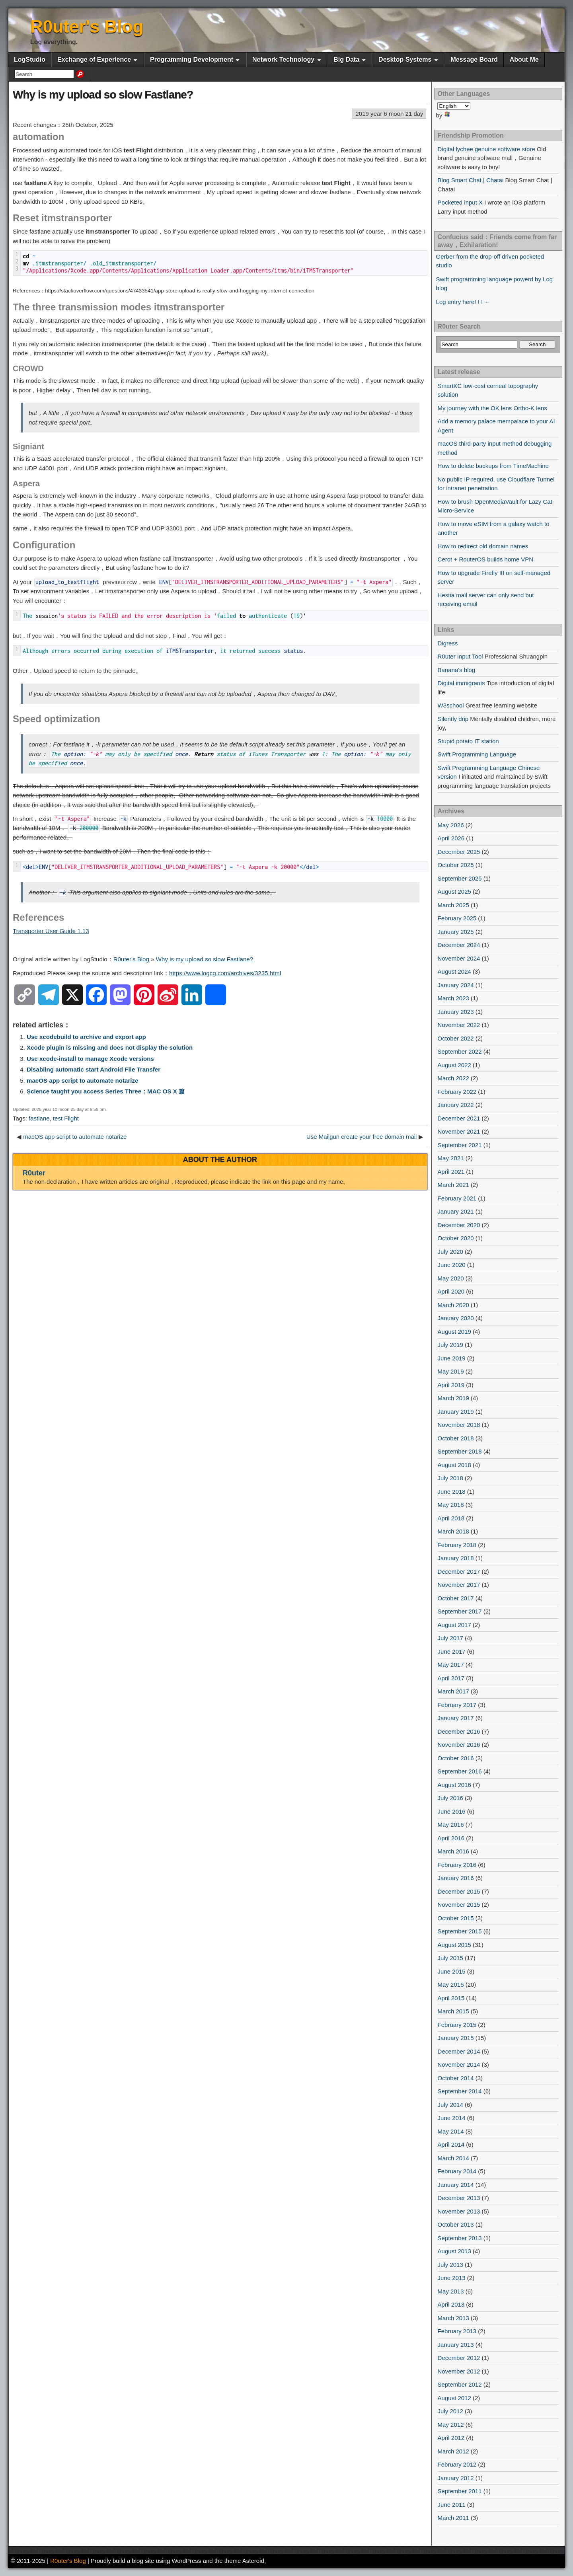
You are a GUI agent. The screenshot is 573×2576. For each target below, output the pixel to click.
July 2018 (450, 1478)
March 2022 (453, 1078)
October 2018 (456, 1438)
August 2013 (454, 2251)
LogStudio (29, 59)
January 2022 (456, 1104)
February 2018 (457, 1544)
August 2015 (454, 1944)
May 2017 (451, 1664)
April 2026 (451, 838)
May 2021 (451, 1158)
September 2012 (460, 2384)
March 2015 (453, 2011)
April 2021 (451, 1171)
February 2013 (457, 2331)
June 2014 (452, 2117)
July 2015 (450, 1957)
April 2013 (451, 2304)
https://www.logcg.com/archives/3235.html (225, 973)
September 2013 (460, 2238)
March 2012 (453, 2451)
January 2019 (456, 1411)
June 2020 (452, 1264)
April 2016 (451, 1838)
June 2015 (452, 1971)
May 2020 (451, 1278)
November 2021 (459, 1131)
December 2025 (459, 851)
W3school (451, 705)
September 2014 (460, 2091)
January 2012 (456, 2478)
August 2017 (454, 1624)
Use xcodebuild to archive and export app (86, 1036)
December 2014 (459, 2051)
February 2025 (457, 918)
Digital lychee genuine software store (486, 149)
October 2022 (456, 1038)
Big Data (346, 59)
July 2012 (450, 2411)
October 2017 (456, 1598)
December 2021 (459, 1118)
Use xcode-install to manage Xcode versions (90, 1058)
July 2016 (450, 1798)
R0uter (34, 1173)
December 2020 (459, 1225)
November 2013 (459, 2211)
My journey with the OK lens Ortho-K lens (492, 408)
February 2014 (457, 2171)
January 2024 (456, 985)
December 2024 (459, 944)
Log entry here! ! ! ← (463, 301)
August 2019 (454, 1331)
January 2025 (456, 931)
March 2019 (453, 1398)
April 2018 (451, 1518)
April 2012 (451, 2437)
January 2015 (456, 2037)
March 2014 (453, 2158)
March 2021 (453, 1184)
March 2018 (453, 1531)
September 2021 (460, 1145)
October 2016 (456, 1758)
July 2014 (450, 2104)
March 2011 (453, 2517)
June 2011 (452, 2504)
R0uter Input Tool (460, 656)
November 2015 (459, 1904)
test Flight (66, 1118)
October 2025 (456, 864)
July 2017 (450, 1638)
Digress (448, 643)
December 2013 (459, 2197)
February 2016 (457, 1864)
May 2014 (451, 2131)
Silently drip (453, 718)
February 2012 (457, 2464)
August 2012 (454, 2398)
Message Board (473, 59)
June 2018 (452, 1491)
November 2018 (459, 1424)
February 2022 (457, 1091)
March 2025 (453, 905)
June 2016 (452, 1811)
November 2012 (459, 2371)
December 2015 (459, 1891)
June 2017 (452, 1651)
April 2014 (451, 2144)
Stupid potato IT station (468, 741)
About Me (524, 59)
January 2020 (456, 1318)
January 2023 (456, 1011)
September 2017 (460, 1611)
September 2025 (460, 878)
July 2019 (450, 1344)
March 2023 (453, 998)
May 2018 (451, 1504)
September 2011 (460, 2491)
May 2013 (451, 2291)
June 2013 (452, 2277)
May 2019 (451, 1371)
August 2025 (454, 891)
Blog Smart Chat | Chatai (471, 180)
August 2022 (454, 1065)
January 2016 (456, 1878)
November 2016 (459, 1744)
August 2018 (454, 1464)
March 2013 (453, 2318)
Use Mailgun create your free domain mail (361, 1136)
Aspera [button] (26, 483)
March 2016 (453, 1851)
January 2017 (456, 1718)
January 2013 (456, 2344)
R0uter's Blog (86, 26)
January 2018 (456, 1558)
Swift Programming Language (477, 754)
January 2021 (456, 1211)
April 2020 (451, 1291)
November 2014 (459, 2064)
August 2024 (454, 971)
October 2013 (456, 2224)
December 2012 (459, 2357)
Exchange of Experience (94, 59)
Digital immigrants (461, 683)
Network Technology (283, 59)
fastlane (39, 1118)
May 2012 (451, 2424)
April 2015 (451, 1998)
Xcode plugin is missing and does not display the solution (110, 1047)
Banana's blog (457, 669)
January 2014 (456, 2184)
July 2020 (450, 1251)
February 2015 (457, 2024)
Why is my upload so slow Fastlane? (103, 94)
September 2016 (460, 1771)
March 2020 (453, 1305)
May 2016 (451, 1824)
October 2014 (456, 2078)
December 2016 (459, 1731)
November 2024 (459, 958)
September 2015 (460, 1931)
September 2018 (460, 1451)
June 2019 (452, 1358)
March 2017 (453, 1691)
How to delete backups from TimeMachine (493, 465)
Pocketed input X (460, 202)
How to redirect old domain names (483, 546)
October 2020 (456, 1238)
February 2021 (457, 1198)
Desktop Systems (404, 59)
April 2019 (451, 1385)
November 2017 (459, 1584)
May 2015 (451, 1984)
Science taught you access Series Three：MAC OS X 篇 (106, 1091)
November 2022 (459, 1024)
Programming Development (191, 59)
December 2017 (459, 1571)
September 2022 (460, 1051)
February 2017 (457, 1704)
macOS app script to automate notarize (82, 1080)
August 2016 (454, 1784)
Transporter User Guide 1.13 (51, 931)
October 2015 (456, 1918)
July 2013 (450, 2264)
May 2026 (451, 825)
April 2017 (451, 1678)
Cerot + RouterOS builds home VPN (486, 559)
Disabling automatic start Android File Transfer (93, 1069)
